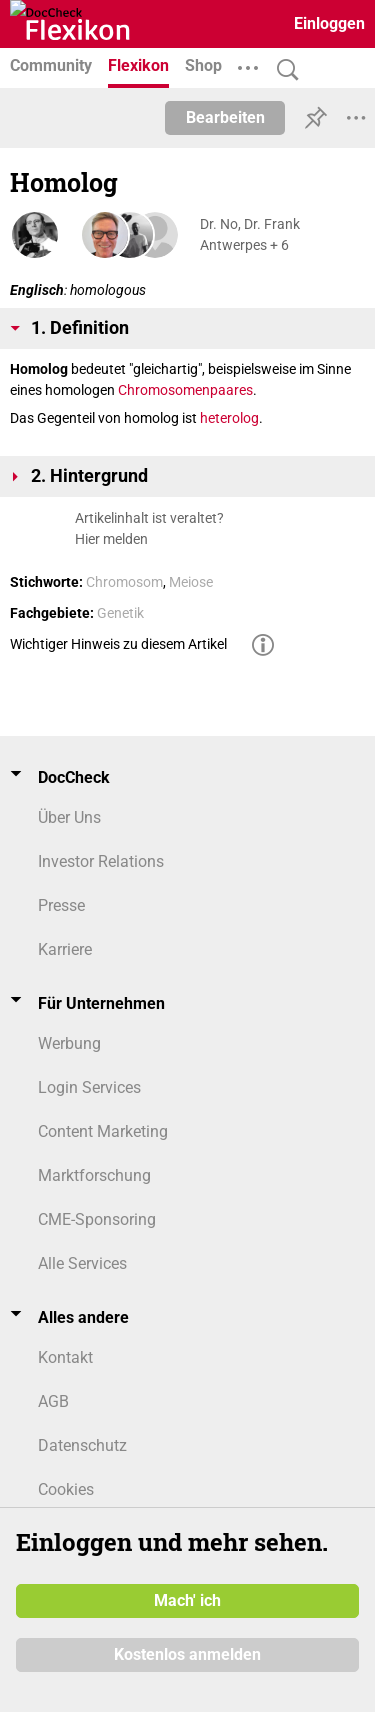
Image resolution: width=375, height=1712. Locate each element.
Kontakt (65, 1357)
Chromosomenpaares (185, 390)
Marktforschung (94, 1175)
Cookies (66, 1489)
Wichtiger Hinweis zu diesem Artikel (118, 644)
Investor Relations (101, 861)
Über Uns (69, 817)
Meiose (191, 582)
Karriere (65, 949)
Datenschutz (82, 1445)
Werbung (69, 1043)
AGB (53, 1401)
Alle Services (82, 1263)
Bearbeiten (225, 117)
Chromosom (124, 582)
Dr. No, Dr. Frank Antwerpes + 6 (250, 234)
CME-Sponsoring (97, 1219)
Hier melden (111, 539)
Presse (61, 905)
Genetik (120, 613)
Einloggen (329, 23)
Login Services (89, 1087)
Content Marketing (103, 1131)
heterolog (229, 418)
